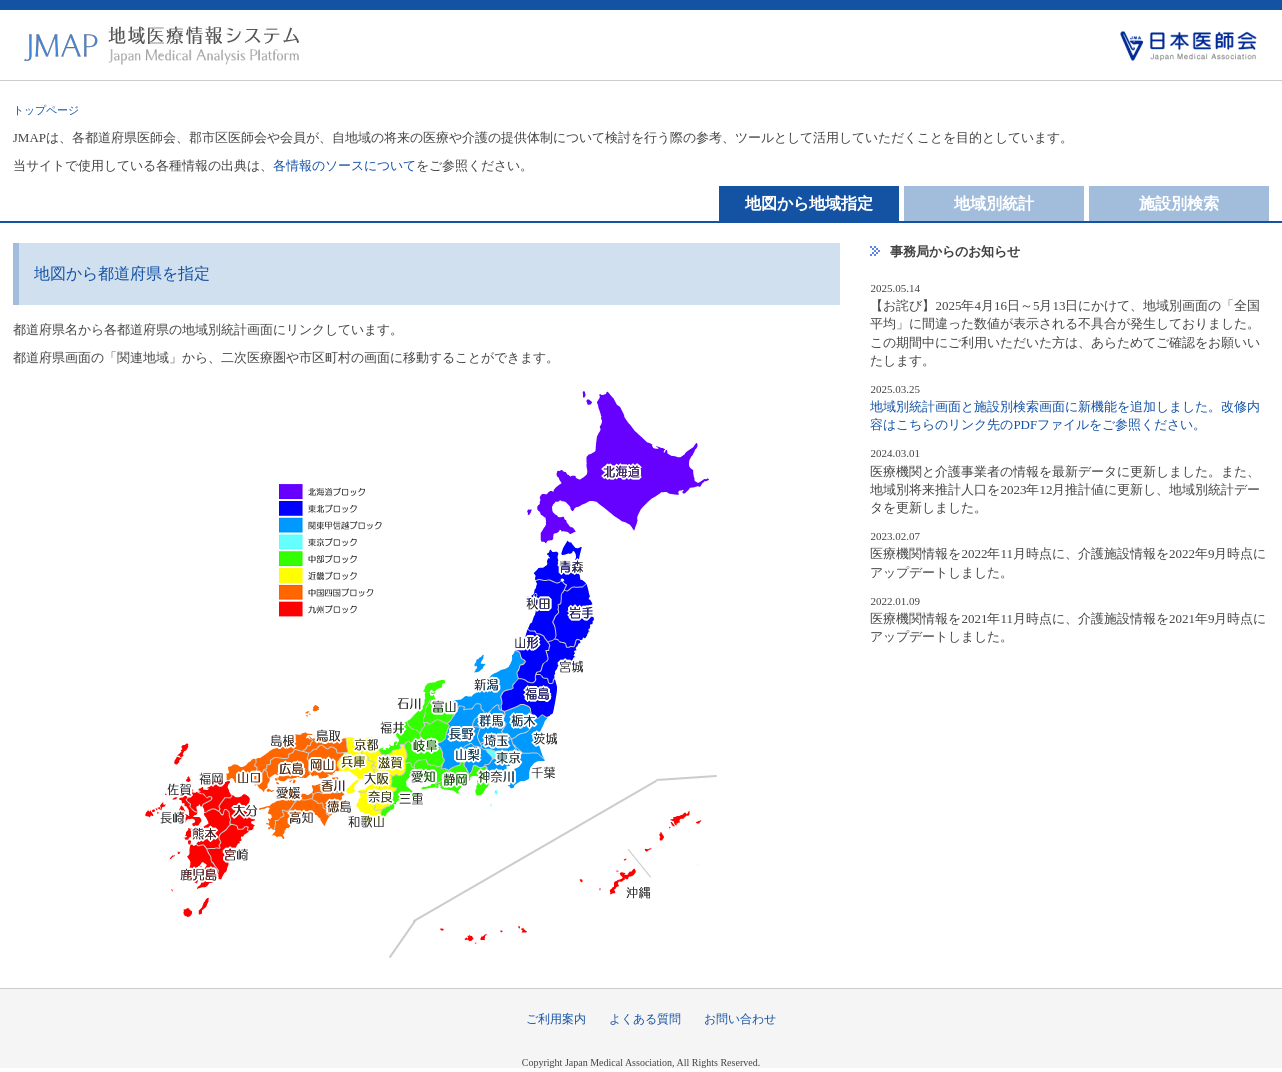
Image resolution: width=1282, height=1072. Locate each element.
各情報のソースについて (344, 165)
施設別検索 (1179, 203)
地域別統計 (994, 203)
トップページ (46, 110)
